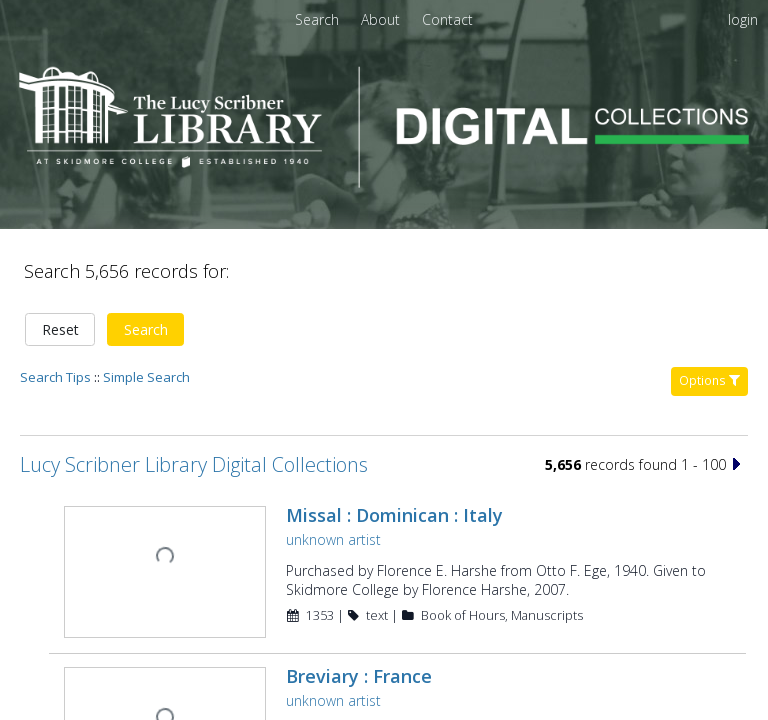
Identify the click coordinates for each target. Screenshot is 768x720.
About (382, 19)
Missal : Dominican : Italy (392, 446)
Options (709, 311)
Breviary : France (357, 605)
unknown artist (331, 470)
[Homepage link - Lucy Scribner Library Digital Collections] (384, 181)
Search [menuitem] (317, 19)
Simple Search (146, 308)
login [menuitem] (743, 19)
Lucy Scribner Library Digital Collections (194, 395)
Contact (447, 19)
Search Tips (55, 308)
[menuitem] (382, 19)
